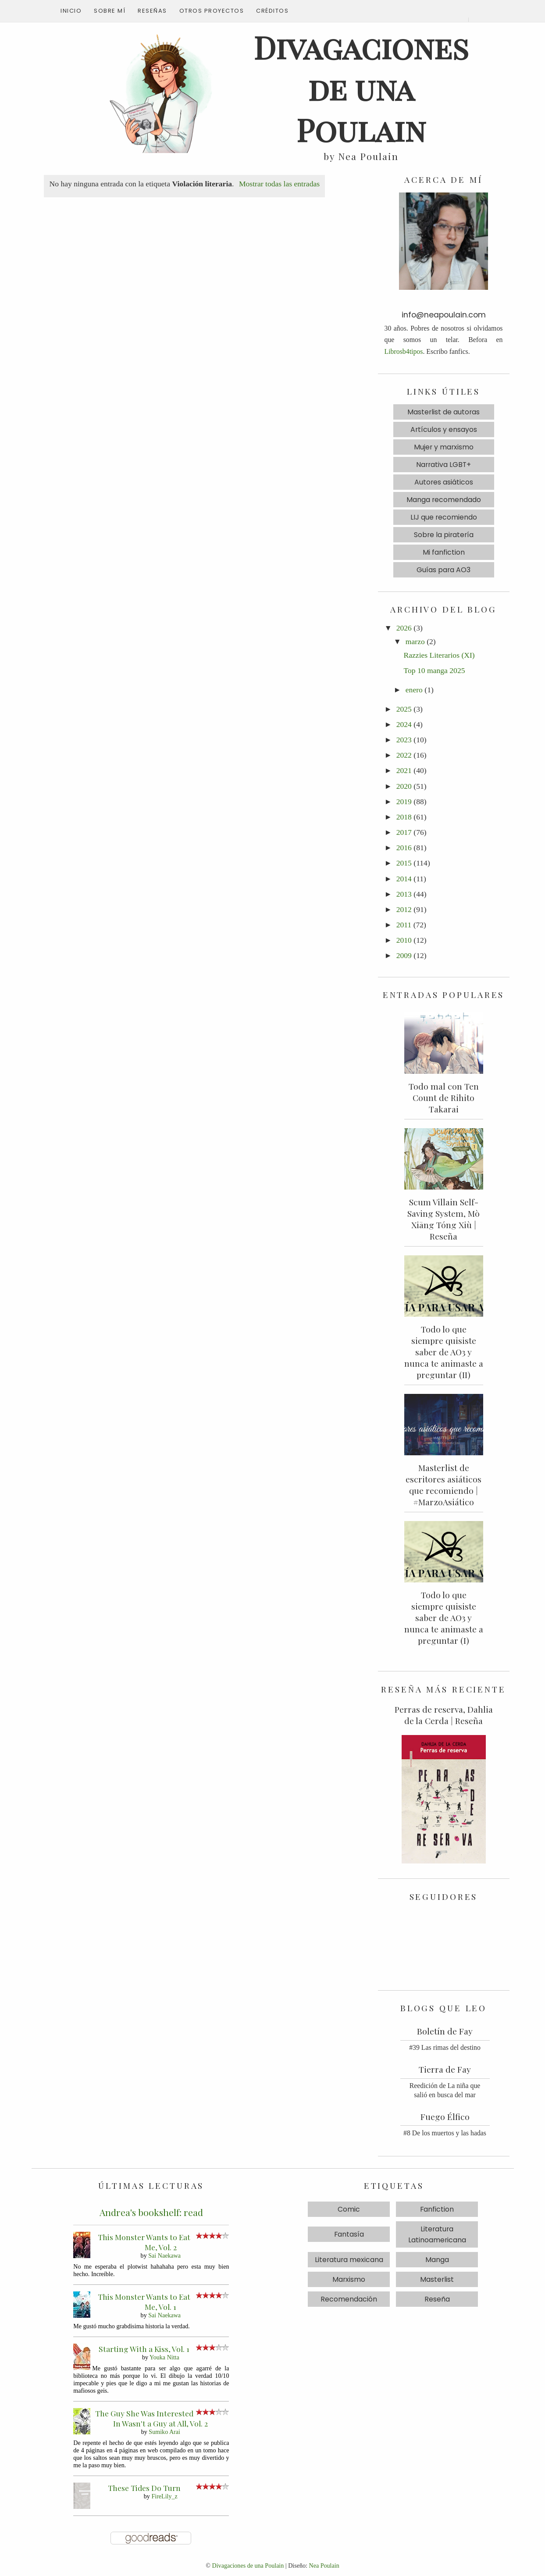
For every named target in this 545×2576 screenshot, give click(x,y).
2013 (404, 894)
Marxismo (348, 2279)
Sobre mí (109, 11)
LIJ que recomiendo (443, 517)
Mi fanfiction (444, 552)
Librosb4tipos (404, 351)
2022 (404, 755)
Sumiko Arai (164, 2431)
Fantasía (349, 2234)
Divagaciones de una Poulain (248, 2565)
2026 (404, 628)
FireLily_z (164, 2496)
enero (414, 689)
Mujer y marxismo (444, 447)
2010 (404, 940)
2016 (404, 847)
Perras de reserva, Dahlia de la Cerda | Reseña (444, 1714)
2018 (404, 816)
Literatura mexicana (349, 2260)
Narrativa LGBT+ (443, 465)
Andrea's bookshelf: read (151, 2212)
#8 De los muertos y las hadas (444, 2133)
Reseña (437, 2299)
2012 (404, 909)
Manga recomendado (443, 500)
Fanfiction (437, 2209)
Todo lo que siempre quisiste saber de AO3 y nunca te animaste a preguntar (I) (443, 1617)
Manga (437, 2260)
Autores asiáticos (443, 482)
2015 (404, 863)
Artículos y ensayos (443, 429)
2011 (404, 924)
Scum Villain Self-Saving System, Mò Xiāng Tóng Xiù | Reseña (443, 1219)
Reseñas (152, 11)
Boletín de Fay (445, 2031)
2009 (404, 955)
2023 (404, 739)
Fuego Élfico (445, 2116)
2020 (404, 786)
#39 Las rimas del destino (445, 2047)
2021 (404, 770)
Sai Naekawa (164, 2255)
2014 (404, 878)
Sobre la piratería (444, 535)
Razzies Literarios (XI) (438, 655)
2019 (404, 801)
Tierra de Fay (445, 2069)
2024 (404, 724)
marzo (415, 641)
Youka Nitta (164, 2357)
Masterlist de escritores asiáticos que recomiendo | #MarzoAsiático (443, 1484)
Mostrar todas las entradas (279, 183)
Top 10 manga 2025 (434, 670)
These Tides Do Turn (144, 2488)
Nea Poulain (324, 2565)
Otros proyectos (211, 11)
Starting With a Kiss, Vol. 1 (144, 2349)
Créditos (272, 11)
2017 (404, 832)
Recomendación (349, 2299)
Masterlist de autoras (443, 412)
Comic (349, 2209)
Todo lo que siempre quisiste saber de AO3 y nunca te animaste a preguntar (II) (443, 1351)
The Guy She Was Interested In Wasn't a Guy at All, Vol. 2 (151, 2418)
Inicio (71, 11)
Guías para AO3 (443, 570)
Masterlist (437, 2279)
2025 (404, 709)
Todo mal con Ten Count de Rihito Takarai (444, 1097)
